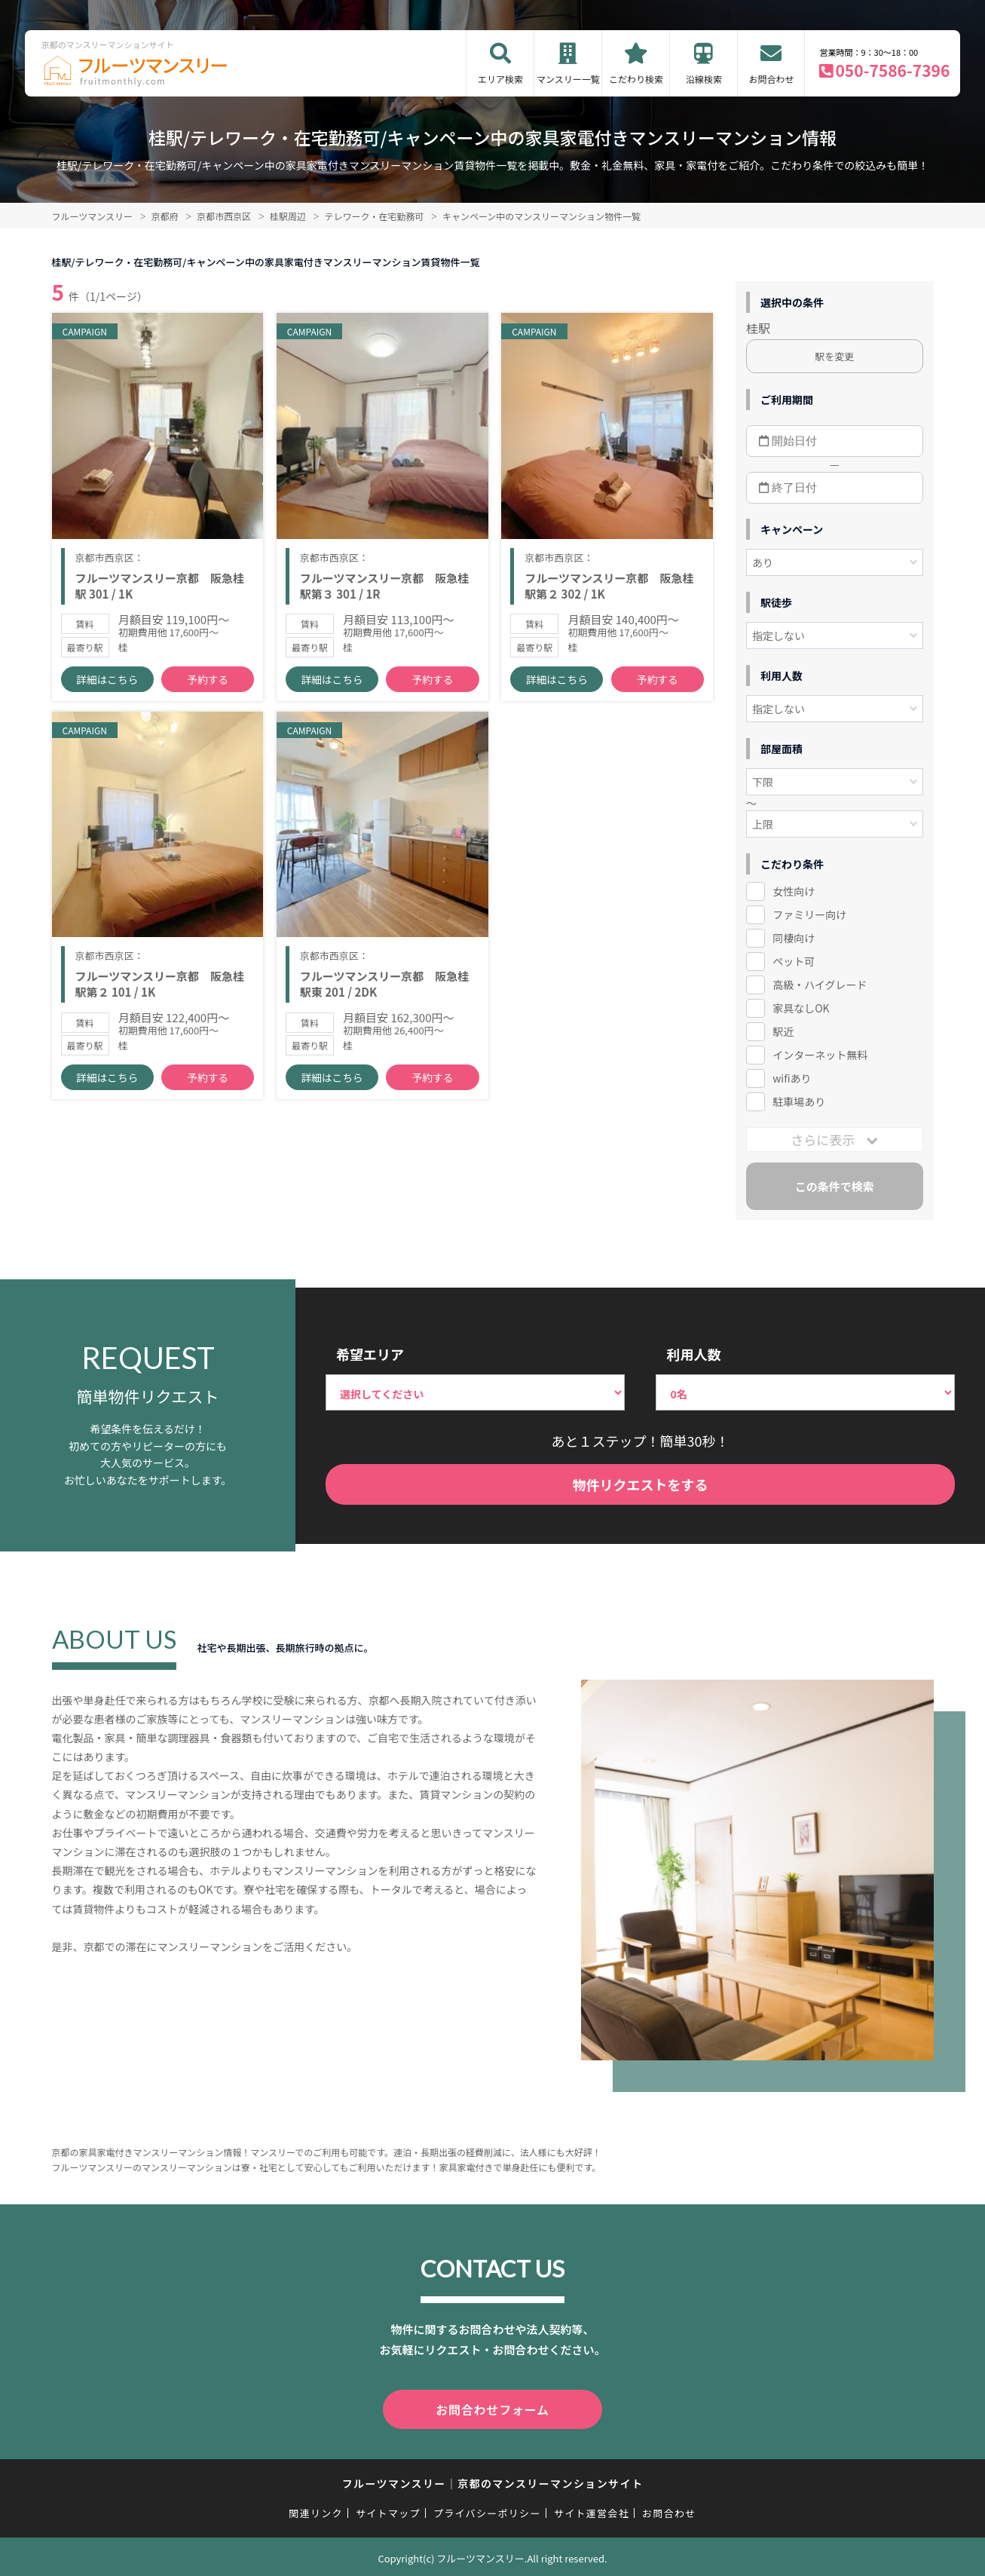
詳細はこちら (107, 694)
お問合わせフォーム (493, 2407)
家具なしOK (800, 1007)
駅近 (783, 1031)
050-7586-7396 (892, 70)
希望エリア (370, 1354)
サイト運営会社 (591, 2510)
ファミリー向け (809, 914)
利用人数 (693, 1354)
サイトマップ (388, 2510)
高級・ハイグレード (819, 984)
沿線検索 (704, 78)
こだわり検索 (636, 78)
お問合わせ (771, 78)
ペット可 (793, 961)
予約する (208, 694)
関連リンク (316, 2510)
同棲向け (793, 937)
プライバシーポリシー (487, 2510)
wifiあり (791, 1078)
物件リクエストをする (640, 1484)
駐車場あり (798, 1101)
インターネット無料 (819, 1054)
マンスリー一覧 (568, 78)
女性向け (793, 891)
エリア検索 (500, 78)
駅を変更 (834, 356)
